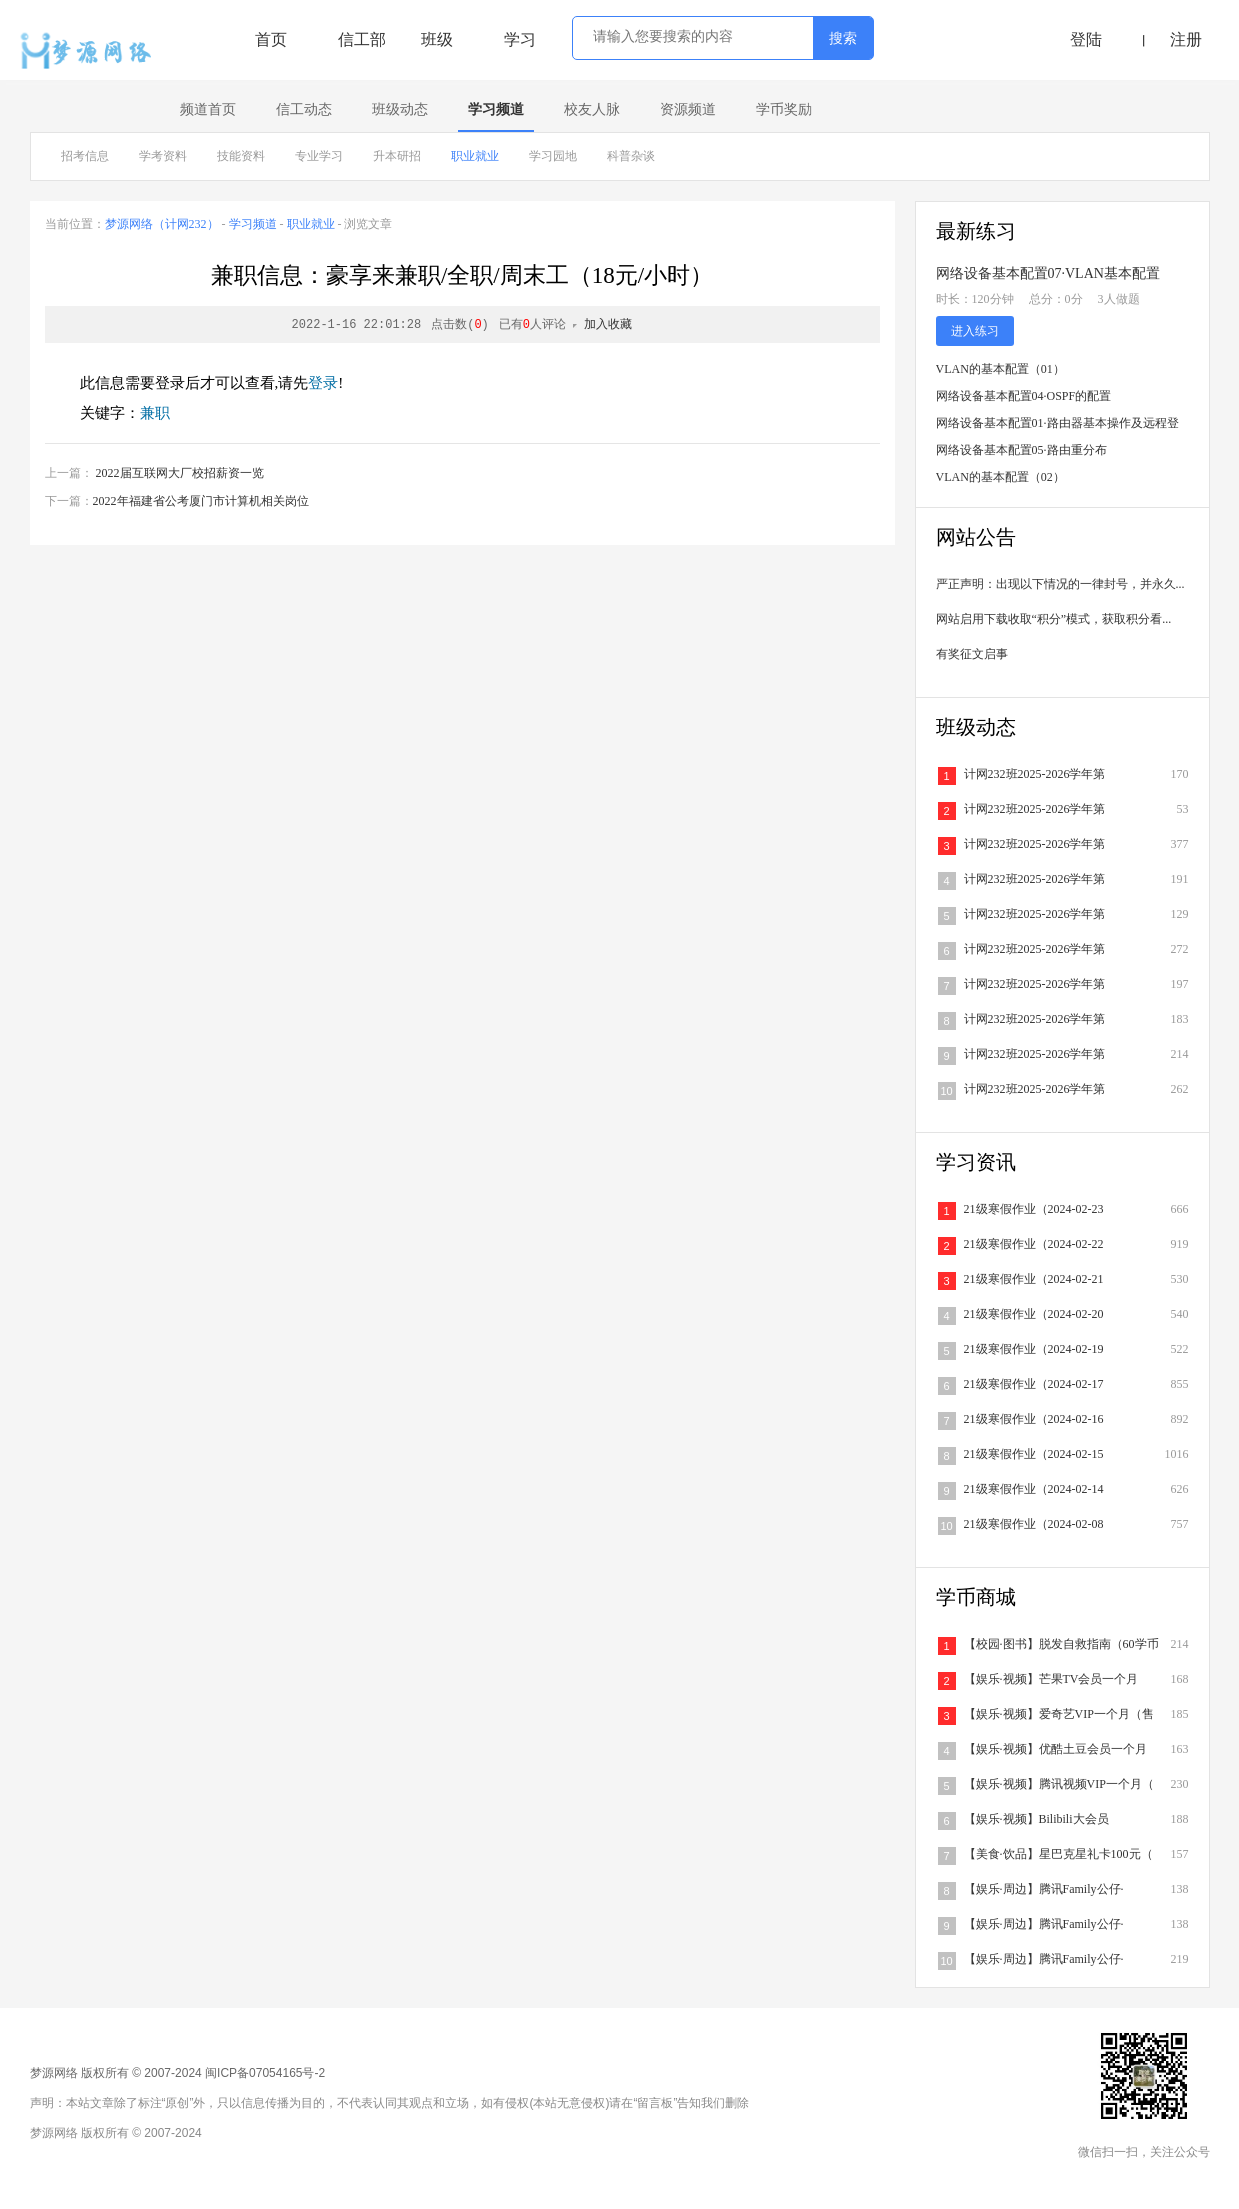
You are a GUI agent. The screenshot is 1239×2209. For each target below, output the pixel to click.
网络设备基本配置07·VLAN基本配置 (1048, 273)
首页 (271, 39)
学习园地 (553, 156)
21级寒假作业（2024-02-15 (1034, 1454)
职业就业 (475, 156)
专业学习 (319, 156)
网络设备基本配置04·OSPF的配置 (1024, 396)
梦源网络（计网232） (162, 224)
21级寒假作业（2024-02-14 (1034, 1489)
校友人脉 (592, 109)
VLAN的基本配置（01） (1000, 369)
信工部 (362, 39)
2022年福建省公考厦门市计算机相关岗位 (201, 501)
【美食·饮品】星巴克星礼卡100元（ (1058, 1854)
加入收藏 (608, 325)
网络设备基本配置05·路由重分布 (1021, 450)
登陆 (1086, 39)
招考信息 (85, 156)
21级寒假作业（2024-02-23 (1034, 1209)
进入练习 (975, 331)
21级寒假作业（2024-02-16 (1034, 1419)
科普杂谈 (631, 156)
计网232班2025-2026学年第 (1035, 774)
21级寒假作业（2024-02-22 (1034, 1244)
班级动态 (400, 109)
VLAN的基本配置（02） (1000, 477)
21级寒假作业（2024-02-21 (1034, 1279)
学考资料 (163, 156)
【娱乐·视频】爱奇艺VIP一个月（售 (1059, 1714)
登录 (323, 383)
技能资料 (241, 156)
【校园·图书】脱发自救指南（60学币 (1061, 1644)
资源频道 (688, 109)
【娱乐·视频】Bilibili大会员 (1036, 1819)
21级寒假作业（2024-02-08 (1034, 1524)
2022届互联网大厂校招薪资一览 (180, 473)
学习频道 (496, 109)
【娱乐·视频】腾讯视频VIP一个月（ (1059, 1784)
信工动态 (304, 109)
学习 (520, 39)
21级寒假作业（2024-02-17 (1034, 1384)
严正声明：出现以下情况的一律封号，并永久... (1060, 584)
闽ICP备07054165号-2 (265, 2073)
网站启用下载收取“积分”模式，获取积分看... (1054, 619)
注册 (1186, 39)
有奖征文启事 (972, 654)
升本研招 (397, 156)
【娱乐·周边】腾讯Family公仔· (1044, 1889)
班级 (437, 39)
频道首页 (208, 109)
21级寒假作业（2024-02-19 (1034, 1349)
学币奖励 (784, 109)
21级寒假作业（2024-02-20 (1034, 1314)
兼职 (155, 413)
